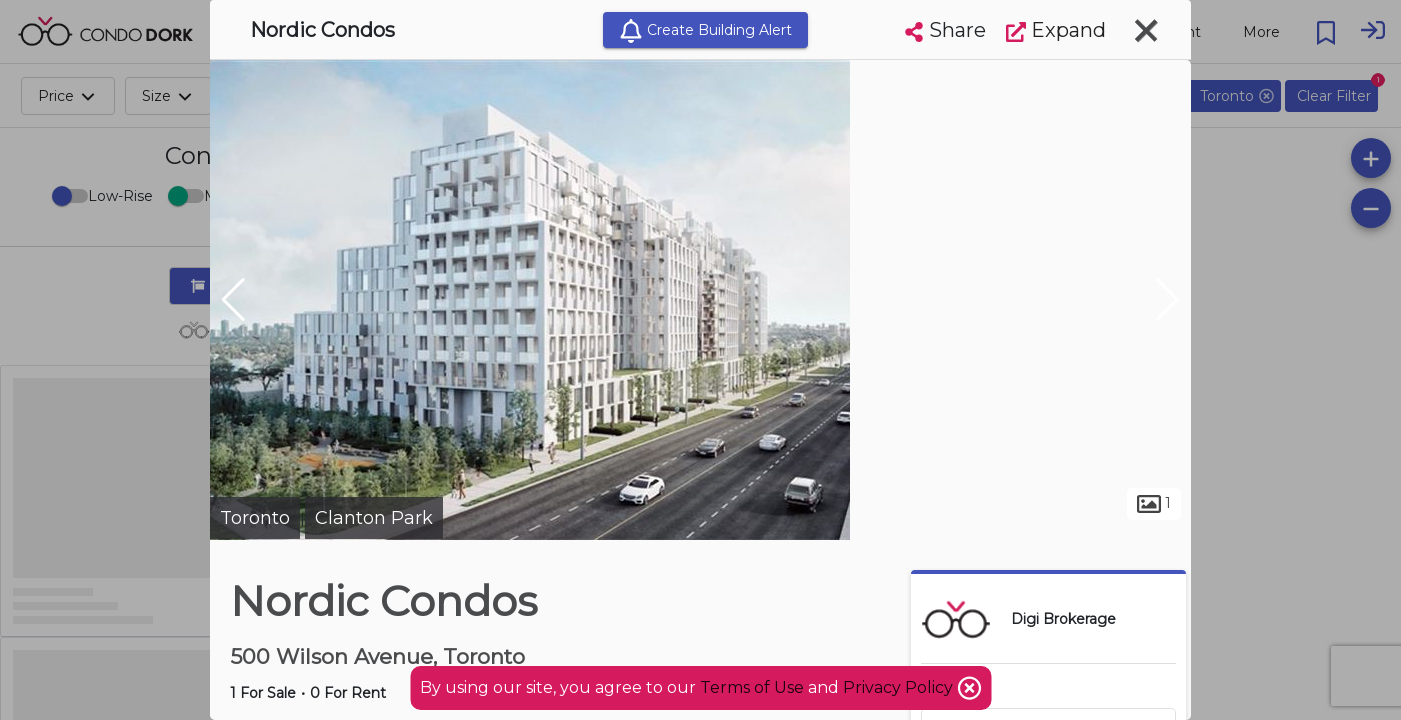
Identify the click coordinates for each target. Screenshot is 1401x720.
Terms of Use (752, 687)
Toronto (255, 518)
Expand (1056, 30)
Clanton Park (374, 518)
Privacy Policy (900, 687)
